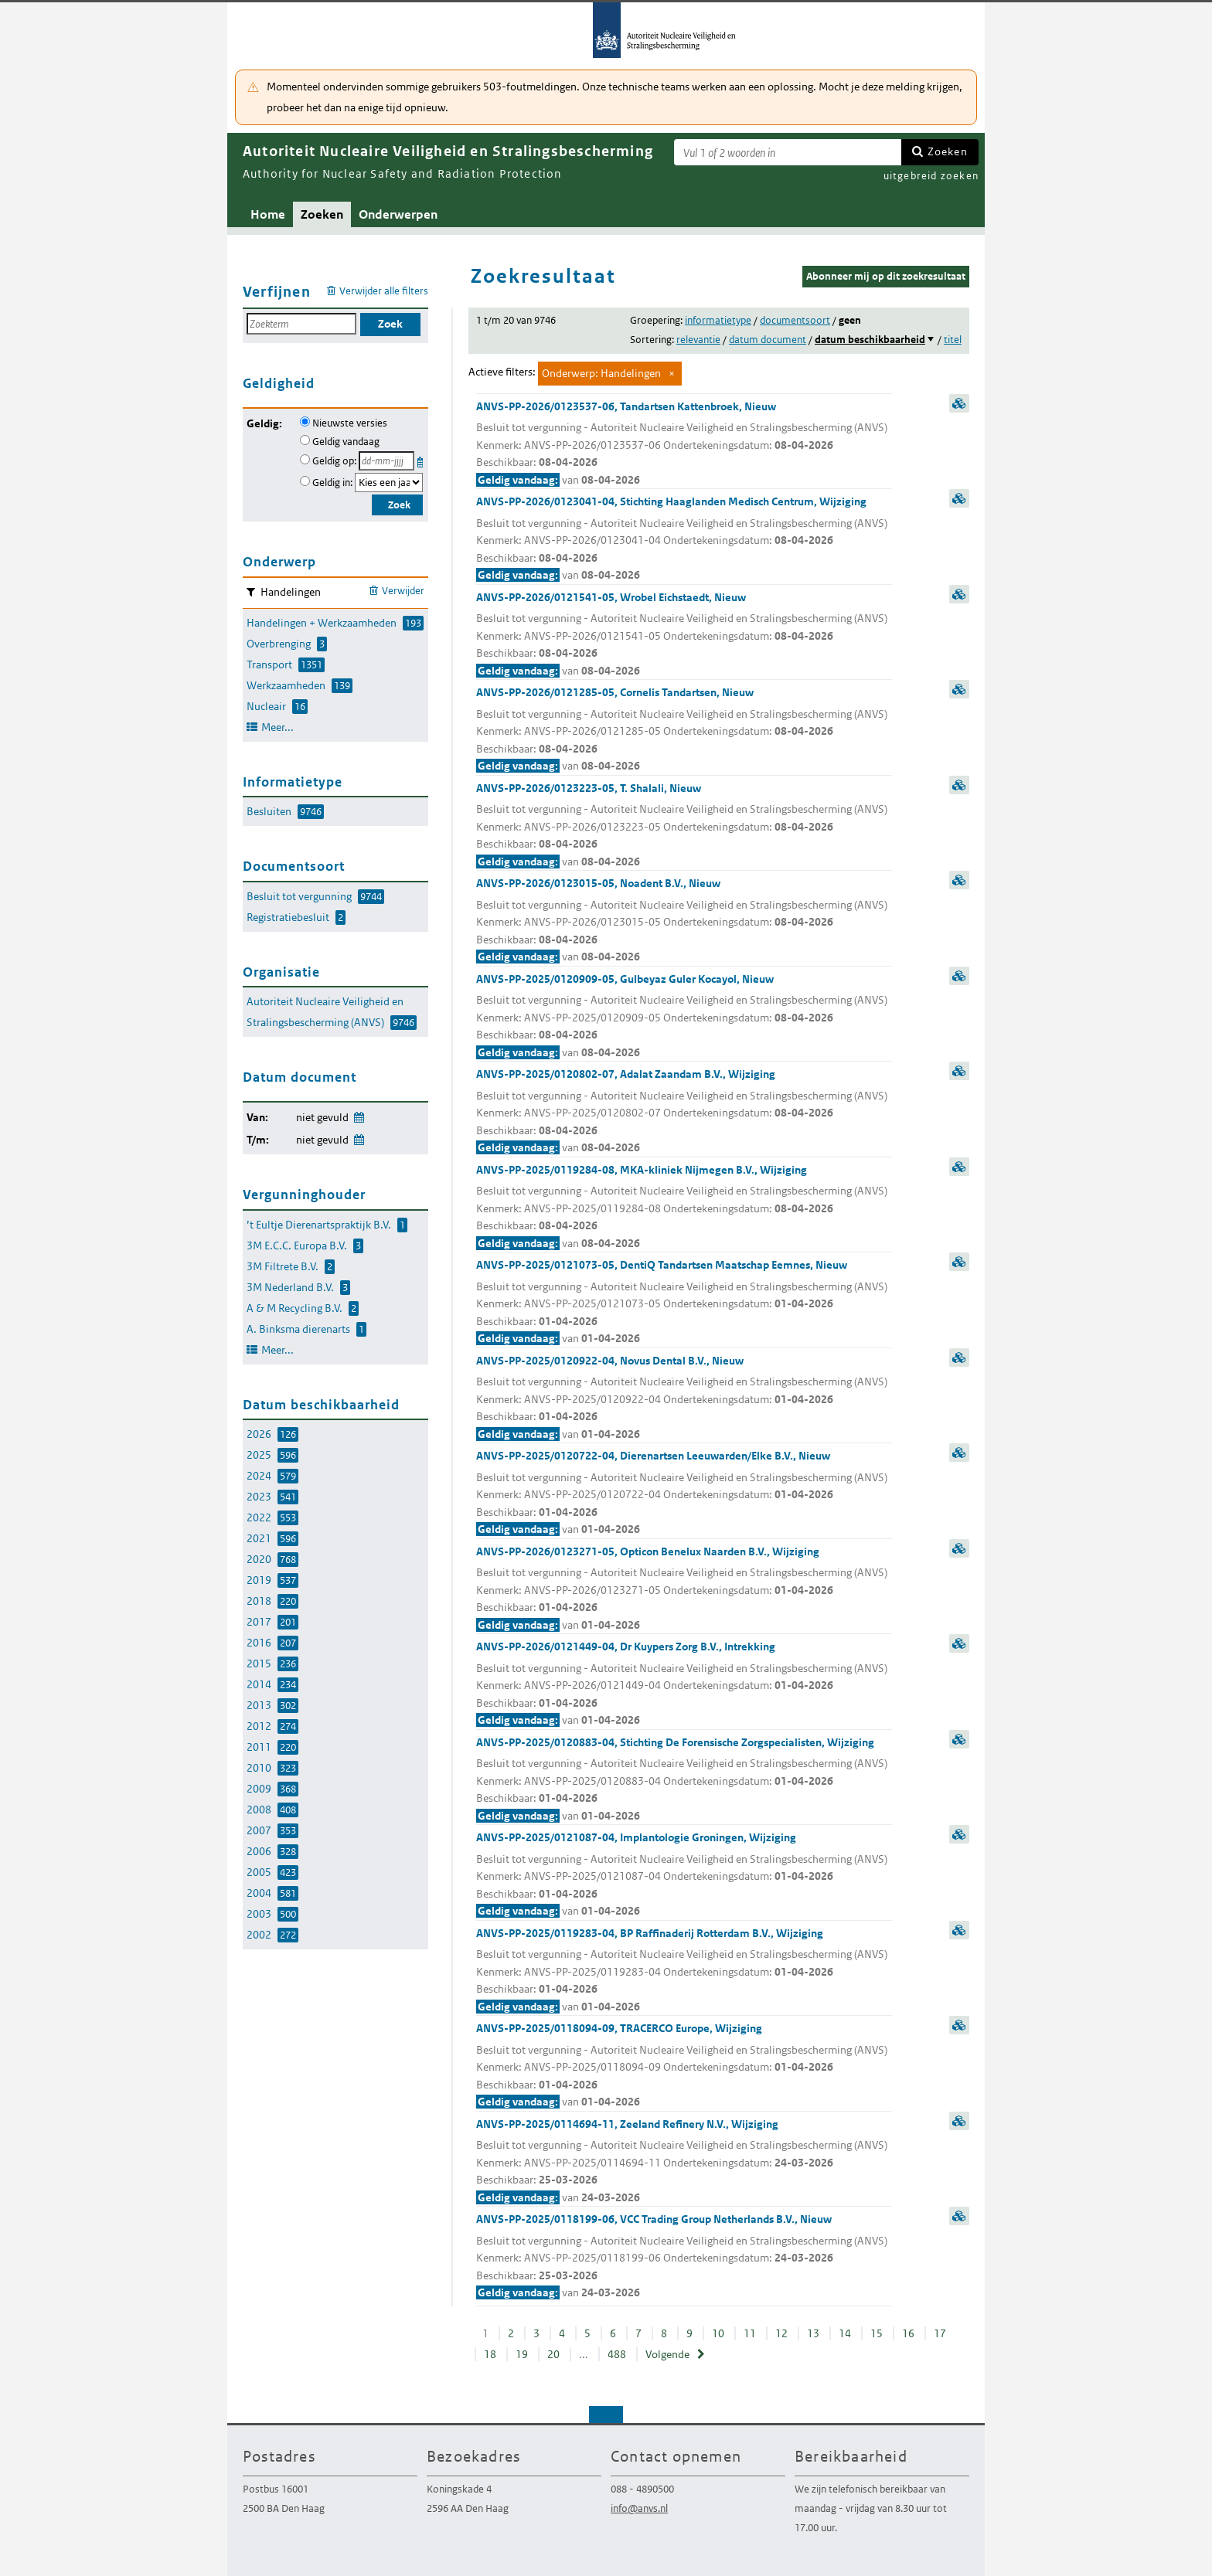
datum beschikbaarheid (870, 339)
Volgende (667, 2354)
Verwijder (403, 590)
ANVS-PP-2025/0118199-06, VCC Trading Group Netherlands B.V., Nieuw (684, 2257)
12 (781, 2333)
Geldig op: (334, 460)
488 (617, 2354)
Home (267, 214)
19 (522, 2354)
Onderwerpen (398, 214)
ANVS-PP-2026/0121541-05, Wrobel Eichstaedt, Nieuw (684, 635)
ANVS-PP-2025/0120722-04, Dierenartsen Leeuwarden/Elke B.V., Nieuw (684, 1493)
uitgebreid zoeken (931, 175)
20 (553, 2354)
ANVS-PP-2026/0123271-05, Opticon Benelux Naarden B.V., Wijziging (684, 1589)
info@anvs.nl (639, 2508)
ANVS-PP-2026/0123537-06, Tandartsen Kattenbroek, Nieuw (684, 444)
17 (940, 2333)
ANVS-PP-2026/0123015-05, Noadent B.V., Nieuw (684, 921)
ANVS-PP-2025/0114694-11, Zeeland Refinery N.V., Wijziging (684, 2162)
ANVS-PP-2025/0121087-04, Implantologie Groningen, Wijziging (684, 1875)
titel (953, 339)
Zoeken (948, 151)
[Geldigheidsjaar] (389, 482)
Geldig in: (332, 482)
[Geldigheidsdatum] (386, 461)
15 (876, 2333)
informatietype (718, 320)
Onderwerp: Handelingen (601, 373)
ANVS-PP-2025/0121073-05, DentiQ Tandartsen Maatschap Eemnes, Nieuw (684, 1302)
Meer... (277, 727)
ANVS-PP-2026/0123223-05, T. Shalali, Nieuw (684, 826)
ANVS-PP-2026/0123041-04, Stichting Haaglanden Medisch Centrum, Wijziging (684, 539)
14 (845, 2333)
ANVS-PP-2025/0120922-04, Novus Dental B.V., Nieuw (684, 1398)
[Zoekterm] (787, 152)
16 (908, 2333)
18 (490, 2354)
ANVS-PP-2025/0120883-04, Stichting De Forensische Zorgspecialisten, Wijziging (684, 1780)
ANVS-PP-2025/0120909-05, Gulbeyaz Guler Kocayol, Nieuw (684, 1017)
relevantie (698, 339)
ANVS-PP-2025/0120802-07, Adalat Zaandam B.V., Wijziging (684, 1112)
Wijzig (358, 1114)
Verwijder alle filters (383, 290)
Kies (421, 459)
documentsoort (795, 320)
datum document (767, 339)
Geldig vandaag (346, 441)
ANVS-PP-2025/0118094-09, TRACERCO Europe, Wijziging (684, 2066)
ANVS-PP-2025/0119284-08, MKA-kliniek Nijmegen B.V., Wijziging (684, 1207)
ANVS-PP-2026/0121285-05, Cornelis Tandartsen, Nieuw (684, 730)
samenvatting (959, 403)
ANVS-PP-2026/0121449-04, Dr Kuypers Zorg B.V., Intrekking (684, 1684)
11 (750, 2333)
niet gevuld (322, 1117)
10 (718, 2333)
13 (813, 2333)
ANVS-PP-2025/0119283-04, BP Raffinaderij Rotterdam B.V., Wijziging (684, 1971)
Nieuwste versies (349, 423)
